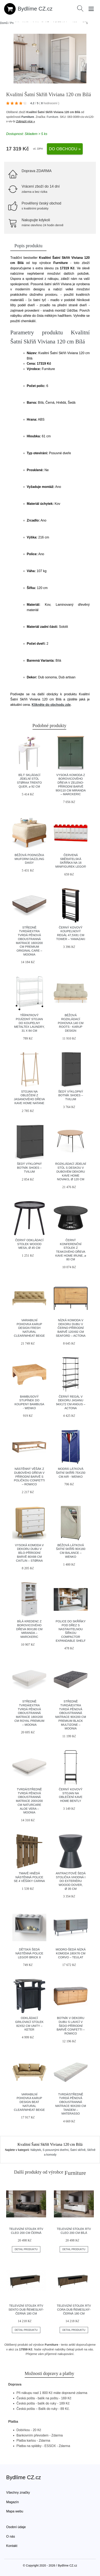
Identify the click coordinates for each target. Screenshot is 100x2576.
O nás (10, 2536)
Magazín (12, 2502)
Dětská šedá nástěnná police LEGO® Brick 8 (29, 1953)
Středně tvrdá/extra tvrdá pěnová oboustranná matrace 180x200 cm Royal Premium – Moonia (29, 1713)
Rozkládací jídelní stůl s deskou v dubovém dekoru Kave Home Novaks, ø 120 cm (70, 1171)
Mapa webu (14, 2511)
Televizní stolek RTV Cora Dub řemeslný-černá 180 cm (74, 2309)
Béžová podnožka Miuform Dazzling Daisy (29, 858)
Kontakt (11, 2546)
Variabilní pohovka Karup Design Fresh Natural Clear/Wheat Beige (29, 1328)
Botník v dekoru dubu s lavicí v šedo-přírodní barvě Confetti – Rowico (71, 2025)
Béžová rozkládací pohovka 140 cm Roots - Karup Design (71, 1023)
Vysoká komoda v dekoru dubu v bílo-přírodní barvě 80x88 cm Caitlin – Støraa (29, 1552)
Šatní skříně (78, 2149)
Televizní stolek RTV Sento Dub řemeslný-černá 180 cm (26, 2309)
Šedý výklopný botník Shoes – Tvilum (70, 1095)
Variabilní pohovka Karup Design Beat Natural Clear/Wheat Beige (29, 2102)
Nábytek (35, 2149)
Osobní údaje (16, 2527)
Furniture (27, 116)
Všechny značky (18, 2492)
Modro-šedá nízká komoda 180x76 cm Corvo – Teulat (71, 1953)
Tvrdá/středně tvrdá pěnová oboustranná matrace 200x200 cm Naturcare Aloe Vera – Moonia (29, 1801)
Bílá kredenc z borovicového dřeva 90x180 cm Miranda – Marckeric (29, 1629)
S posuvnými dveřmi (56, 2149)
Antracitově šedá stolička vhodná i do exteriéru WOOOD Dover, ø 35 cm (71, 1881)
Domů (4, 23)
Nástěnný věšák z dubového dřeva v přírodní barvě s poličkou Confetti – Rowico (29, 1476)
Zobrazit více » (25, 121)
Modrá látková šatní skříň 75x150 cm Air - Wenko (70, 1472)
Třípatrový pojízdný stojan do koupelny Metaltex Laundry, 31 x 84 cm (29, 1023)
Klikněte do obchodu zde (51, 704)
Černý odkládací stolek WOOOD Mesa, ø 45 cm (29, 1243)
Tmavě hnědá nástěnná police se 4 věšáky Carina (29, 1877)
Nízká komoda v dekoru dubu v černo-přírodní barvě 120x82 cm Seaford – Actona (70, 1328)
